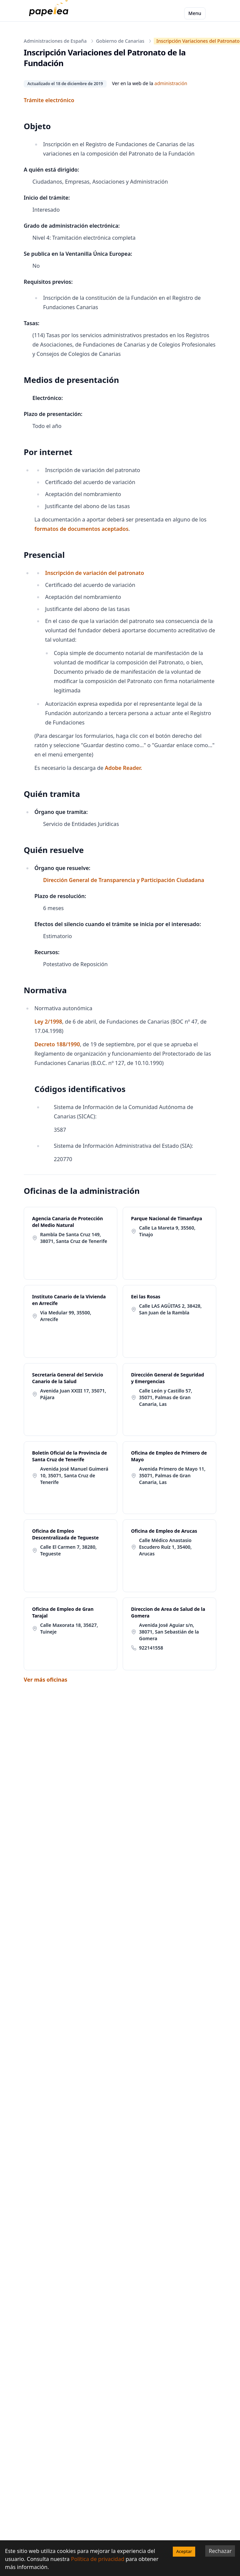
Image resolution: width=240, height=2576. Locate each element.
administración (170, 83)
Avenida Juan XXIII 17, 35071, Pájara (73, 1394)
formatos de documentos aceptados (81, 528)
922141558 (151, 1648)
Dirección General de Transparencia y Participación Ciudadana (123, 880)
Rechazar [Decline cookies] (220, 2551)
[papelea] (50, 13)
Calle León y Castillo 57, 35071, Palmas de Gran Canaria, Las (165, 1397)
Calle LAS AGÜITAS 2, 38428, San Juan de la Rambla (170, 1309)
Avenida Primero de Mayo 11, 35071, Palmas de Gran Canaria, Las (172, 1475)
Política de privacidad (97, 2559)
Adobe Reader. (123, 768)
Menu (195, 13)
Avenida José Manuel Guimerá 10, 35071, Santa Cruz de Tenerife (74, 1475)
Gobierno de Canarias (120, 41)
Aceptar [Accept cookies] (184, 2551)
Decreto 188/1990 (57, 1044)
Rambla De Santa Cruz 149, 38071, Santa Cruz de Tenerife (73, 1237)
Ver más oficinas (45, 1679)
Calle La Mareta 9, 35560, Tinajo (167, 1231)
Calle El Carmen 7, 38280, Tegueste (68, 1550)
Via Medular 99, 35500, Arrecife (65, 1315)
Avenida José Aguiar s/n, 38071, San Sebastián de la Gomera (169, 1632)
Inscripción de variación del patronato (94, 573)
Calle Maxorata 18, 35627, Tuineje (69, 1628)
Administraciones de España (55, 41)
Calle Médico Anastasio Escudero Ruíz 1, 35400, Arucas (165, 1547)
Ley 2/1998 (48, 1021)
